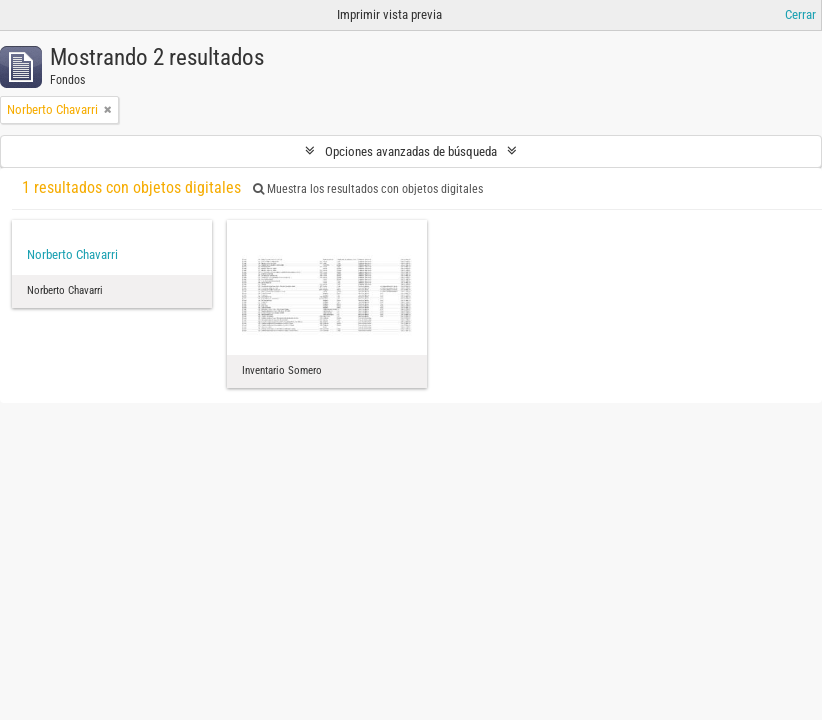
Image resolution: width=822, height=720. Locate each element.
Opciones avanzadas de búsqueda (411, 151)
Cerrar (800, 14)
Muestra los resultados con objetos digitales (368, 189)
